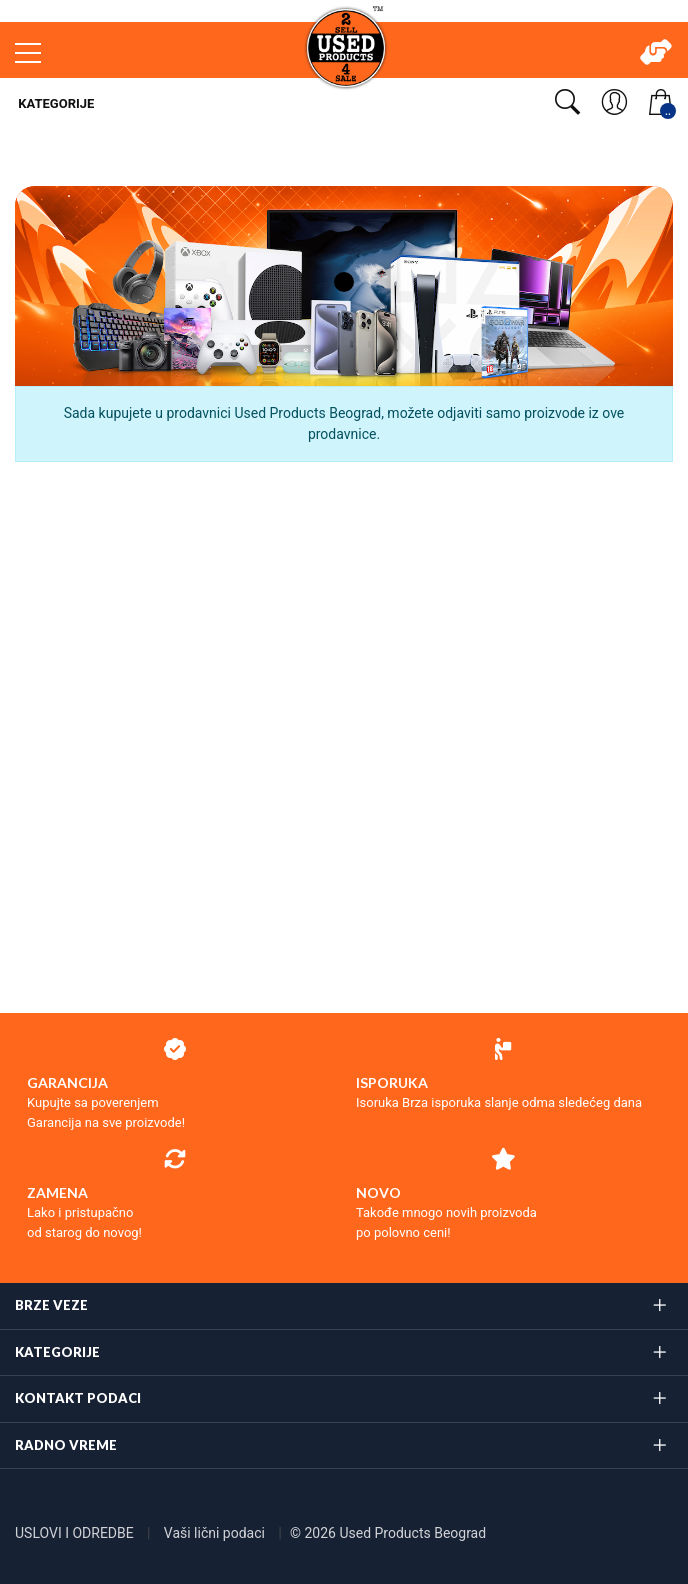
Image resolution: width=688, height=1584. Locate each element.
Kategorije (54, 103)
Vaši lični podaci (216, 1533)
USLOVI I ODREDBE (76, 1533)
